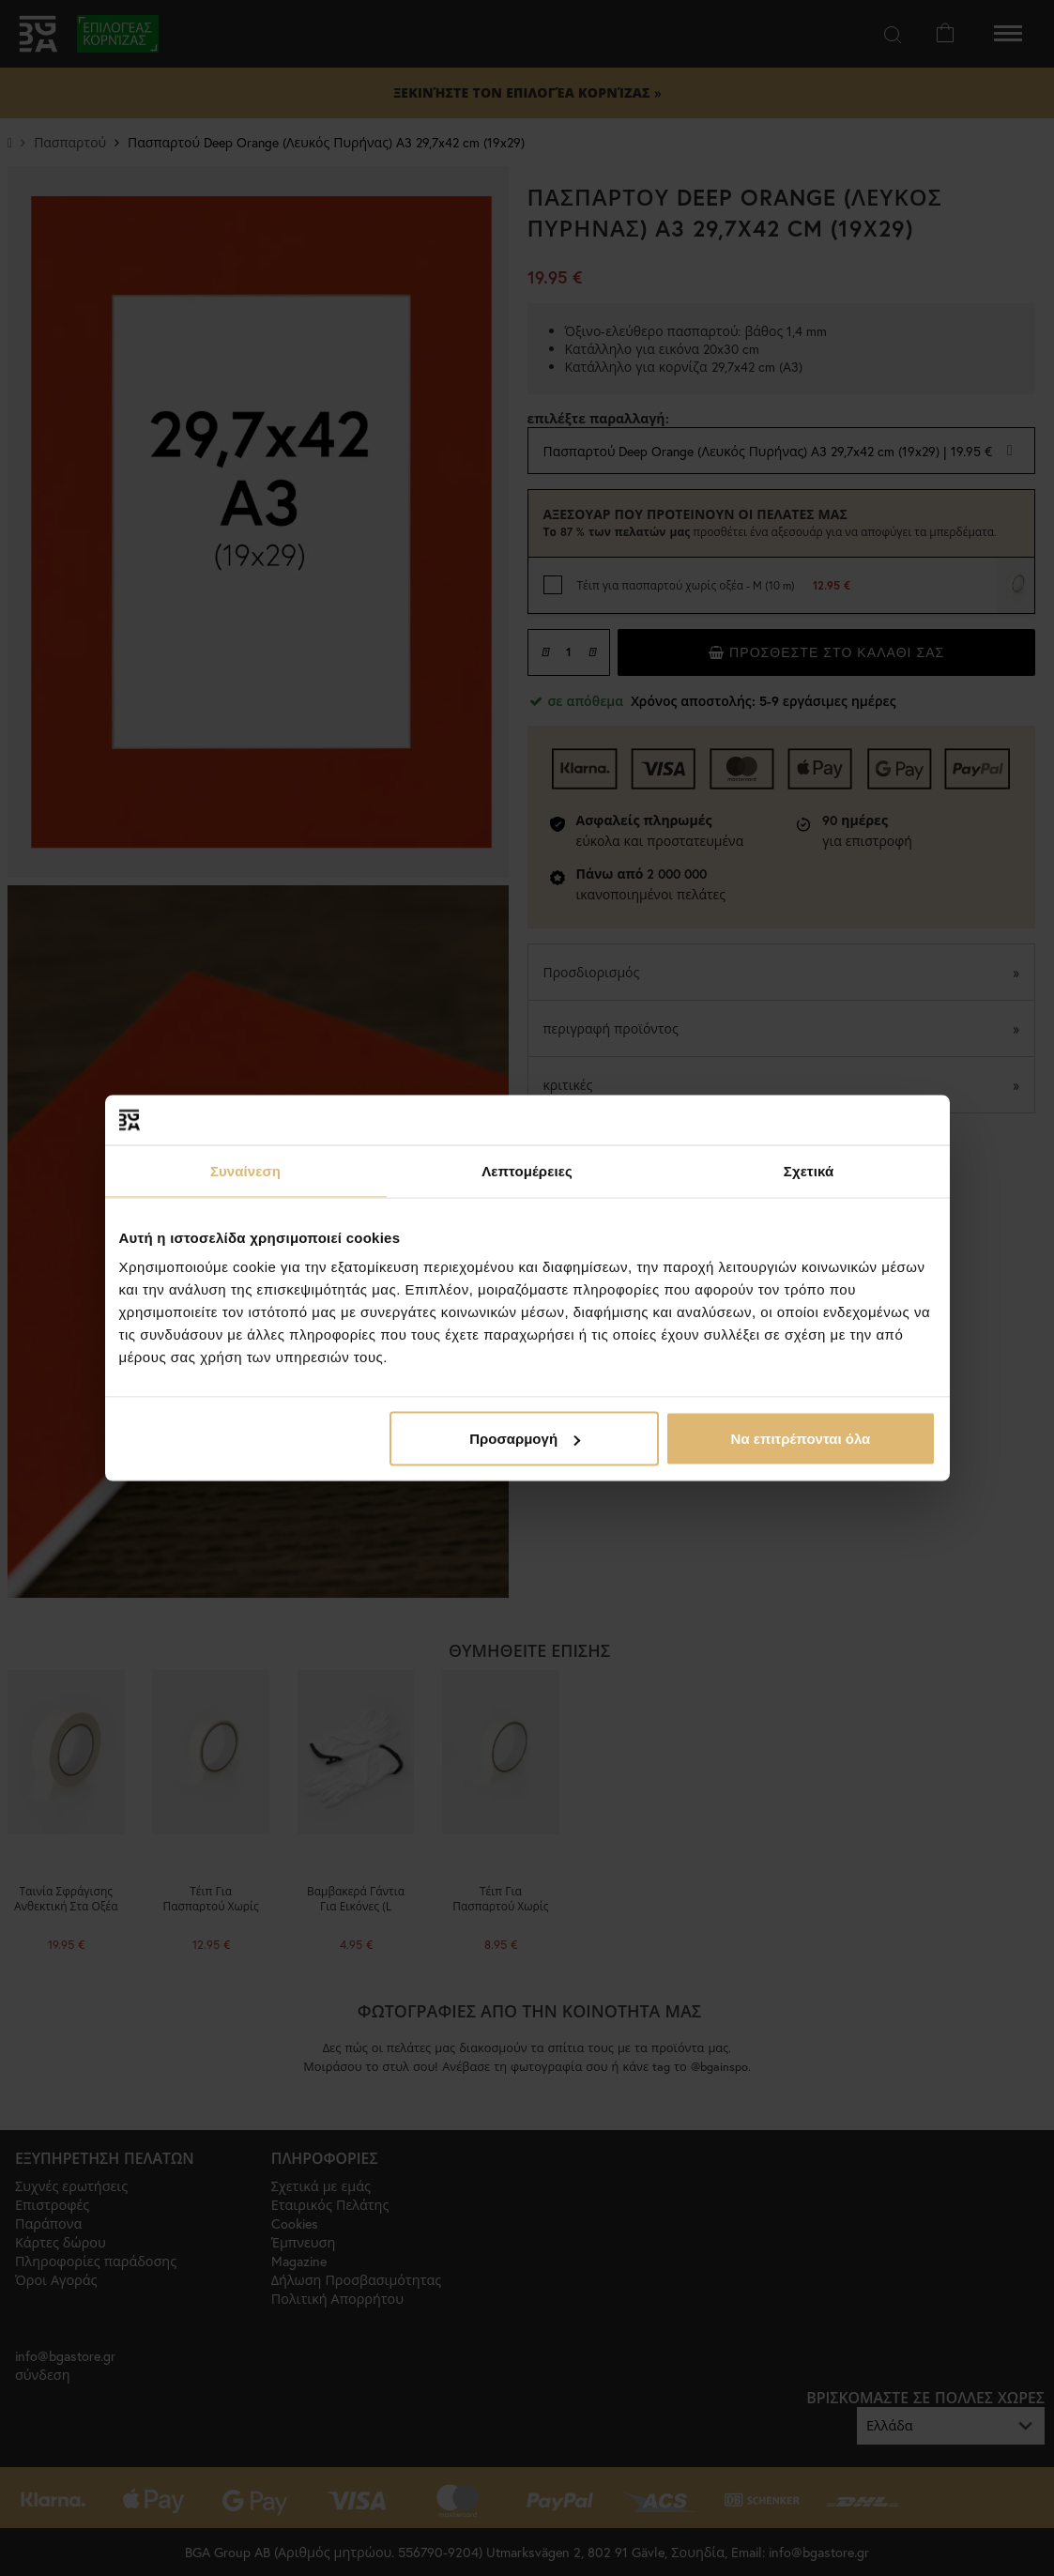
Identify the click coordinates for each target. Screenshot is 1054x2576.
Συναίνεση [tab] (245, 1170)
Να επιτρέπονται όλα (801, 1439)
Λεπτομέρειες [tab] (527, 1170)
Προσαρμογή (524, 1439)
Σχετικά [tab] (808, 1170)
